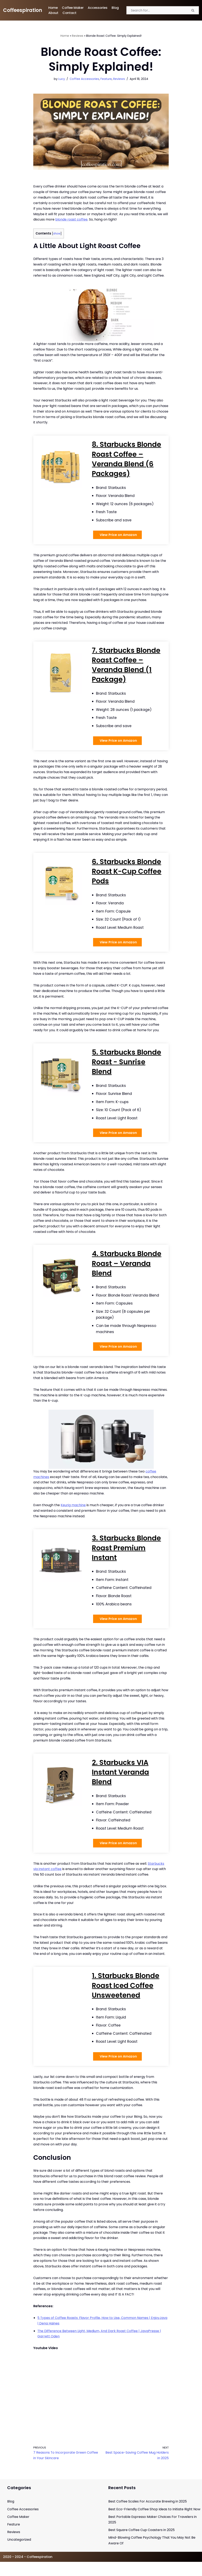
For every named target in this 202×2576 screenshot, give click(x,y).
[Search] (157, 10)
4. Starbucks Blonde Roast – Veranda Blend (126, 1270)
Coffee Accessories (84, 79)
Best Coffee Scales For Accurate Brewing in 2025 (147, 2515)
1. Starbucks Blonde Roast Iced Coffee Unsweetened (125, 1996)
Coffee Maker (73, 7)
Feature (106, 79)
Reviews (77, 36)
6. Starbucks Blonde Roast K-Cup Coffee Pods (126, 875)
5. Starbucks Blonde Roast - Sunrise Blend (126, 1067)
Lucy (61, 79)
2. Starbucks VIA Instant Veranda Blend (120, 1782)
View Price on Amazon (117, 537)
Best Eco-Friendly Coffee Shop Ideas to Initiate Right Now (154, 2523)
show (56, 234)
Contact (81, 12)
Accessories (99, 7)
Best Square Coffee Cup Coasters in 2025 (141, 2544)
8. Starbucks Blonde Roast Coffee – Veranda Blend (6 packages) (126, 460)
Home (53, 7)
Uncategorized (19, 2553)
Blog (52, 12)
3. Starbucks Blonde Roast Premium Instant (126, 1556)
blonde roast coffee (71, 220)
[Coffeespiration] (22, 10)
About (65, 12)
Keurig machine (73, 1513)
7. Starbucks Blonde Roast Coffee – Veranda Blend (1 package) (126, 667)
